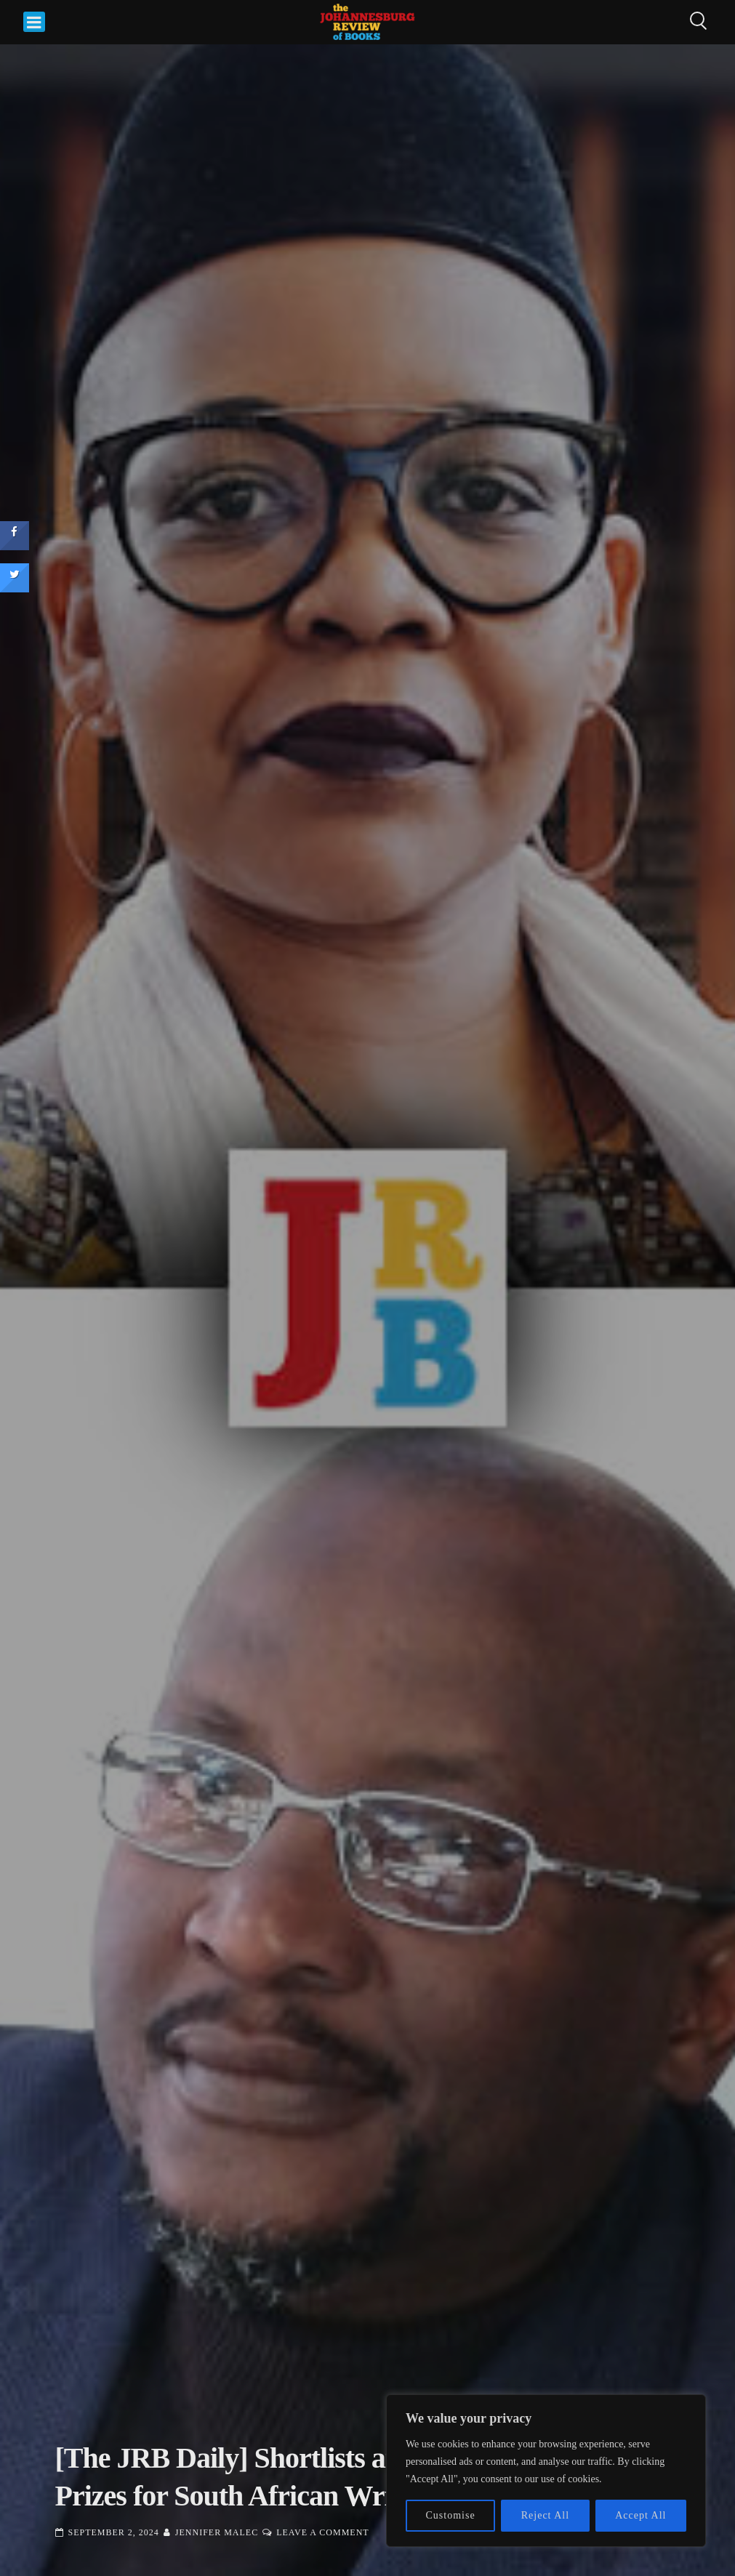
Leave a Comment (322, 2532)
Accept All (640, 2515)
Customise (450, 2515)
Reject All (545, 2515)
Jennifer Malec (216, 2532)
